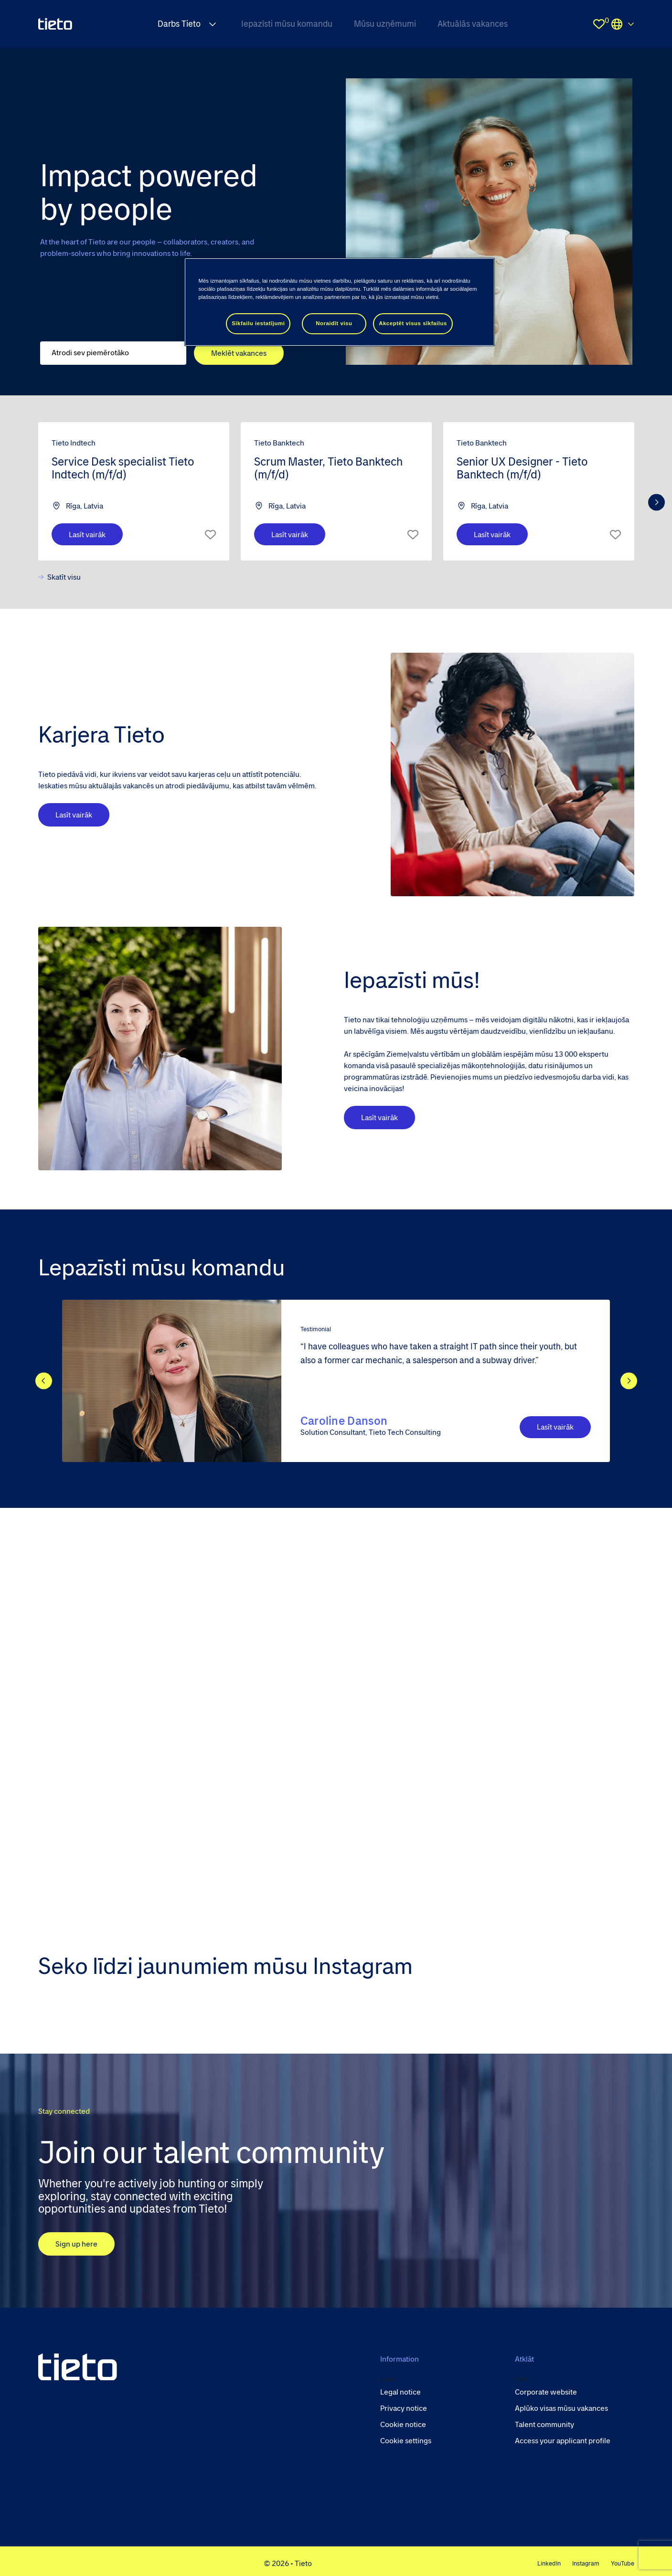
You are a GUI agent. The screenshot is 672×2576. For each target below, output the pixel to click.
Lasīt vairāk (421, 1118)
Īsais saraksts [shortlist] (210, 534)
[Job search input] (113, 353)
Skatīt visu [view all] (64, 577)
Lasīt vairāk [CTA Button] (555, 1427)
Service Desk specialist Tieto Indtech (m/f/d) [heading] (123, 468)
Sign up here (76, 2244)
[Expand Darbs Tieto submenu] (212, 24)
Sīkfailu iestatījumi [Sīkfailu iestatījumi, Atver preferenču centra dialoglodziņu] (258, 323)
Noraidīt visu (334, 323)
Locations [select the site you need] (622, 24)
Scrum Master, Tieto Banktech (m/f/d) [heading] (328, 468)
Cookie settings (405, 2441)
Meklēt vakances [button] (239, 353)
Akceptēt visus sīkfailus (413, 323)
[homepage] (55, 24)
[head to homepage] (77, 2367)
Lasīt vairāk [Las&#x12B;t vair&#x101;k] (87, 535)
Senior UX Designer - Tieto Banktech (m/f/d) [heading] (522, 468)
